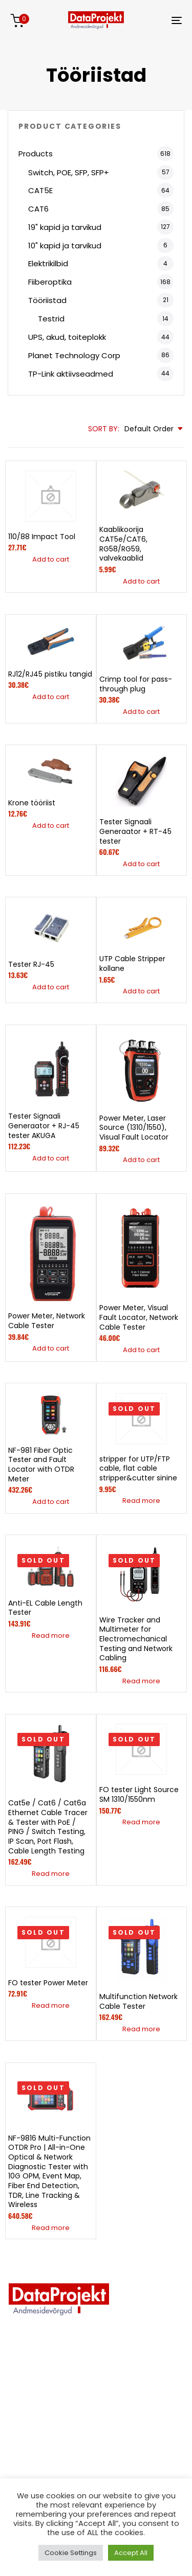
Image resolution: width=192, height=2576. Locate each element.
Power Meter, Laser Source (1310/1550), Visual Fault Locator (133, 1127)
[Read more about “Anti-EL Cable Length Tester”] (51, 1636)
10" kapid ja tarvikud (64, 245)
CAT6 (38, 208)
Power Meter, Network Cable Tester (46, 1321)
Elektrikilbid (48, 263)
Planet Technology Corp (74, 355)
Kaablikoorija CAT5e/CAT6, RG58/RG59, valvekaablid (123, 543)
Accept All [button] (130, 2553)
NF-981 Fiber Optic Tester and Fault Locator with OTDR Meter (41, 1464)
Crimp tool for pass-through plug (135, 684)
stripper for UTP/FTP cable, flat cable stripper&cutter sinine (138, 1468)
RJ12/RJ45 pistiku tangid (50, 674)
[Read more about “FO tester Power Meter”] (51, 2006)
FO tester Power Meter (48, 1983)
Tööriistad (47, 300)
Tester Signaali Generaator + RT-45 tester (135, 831)
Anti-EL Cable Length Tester (45, 1608)
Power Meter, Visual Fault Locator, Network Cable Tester (138, 1317)
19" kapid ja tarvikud (64, 227)
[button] (50, 559)
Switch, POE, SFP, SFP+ (68, 172)
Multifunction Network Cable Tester (138, 2001)
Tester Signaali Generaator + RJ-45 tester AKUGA (43, 1125)
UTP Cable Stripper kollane (132, 963)
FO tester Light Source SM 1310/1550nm (139, 1794)
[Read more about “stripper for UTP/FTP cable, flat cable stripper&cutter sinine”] (141, 1501)
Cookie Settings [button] (71, 2553)
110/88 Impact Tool (41, 536)
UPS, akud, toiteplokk (67, 337)
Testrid (51, 318)
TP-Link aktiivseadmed (70, 373)
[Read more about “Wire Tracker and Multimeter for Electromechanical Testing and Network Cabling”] (141, 1681)
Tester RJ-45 (31, 964)
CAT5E (40, 190)
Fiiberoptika (50, 281)
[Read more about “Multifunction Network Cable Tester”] (141, 2029)
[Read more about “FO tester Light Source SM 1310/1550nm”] (141, 1822)
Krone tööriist (31, 803)
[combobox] (154, 429)
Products (35, 153)
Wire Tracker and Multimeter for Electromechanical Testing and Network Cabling (136, 1639)
